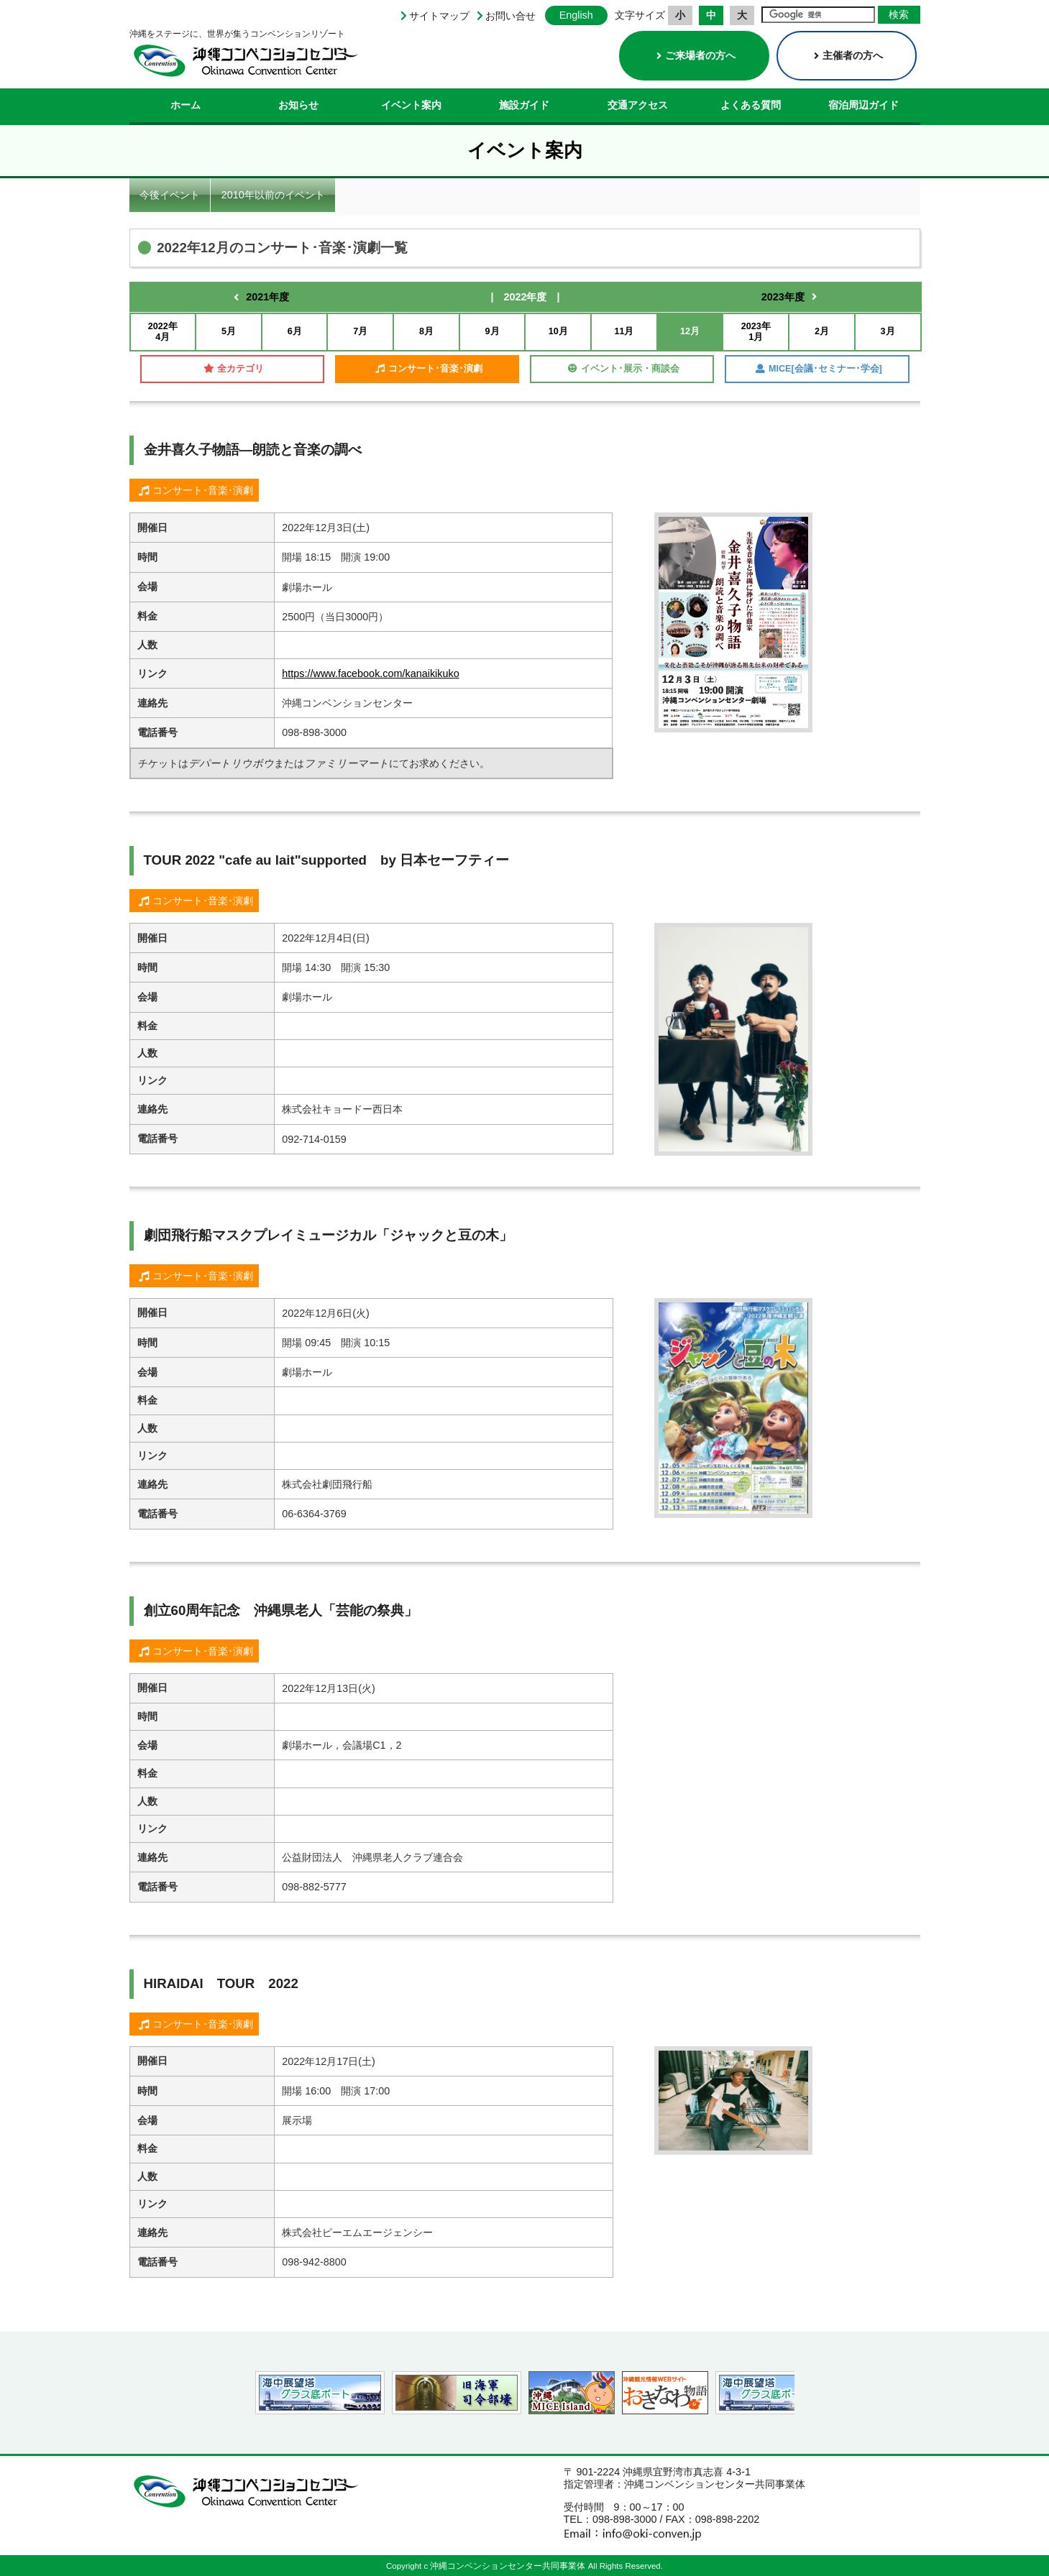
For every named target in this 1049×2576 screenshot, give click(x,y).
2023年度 (783, 297)
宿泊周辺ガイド (863, 105)
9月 (492, 331)
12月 (690, 331)
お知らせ (298, 105)
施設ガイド (524, 105)
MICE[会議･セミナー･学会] (819, 369)
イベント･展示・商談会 (623, 369)
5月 (228, 331)
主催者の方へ (848, 55)
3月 (888, 331)
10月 (558, 331)
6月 (295, 331)
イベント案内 (411, 105)
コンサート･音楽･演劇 (428, 369)
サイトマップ (439, 16)
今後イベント (169, 195)
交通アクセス (638, 105)
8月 (426, 331)
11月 (623, 331)
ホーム (185, 105)
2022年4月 (163, 331)
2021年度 (267, 297)
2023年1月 (756, 331)
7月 (360, 331)
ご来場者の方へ (696, 55)
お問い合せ (510, 16)
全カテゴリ (233, 369)
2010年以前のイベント (273, 195)
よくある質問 (750, 105)
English (576, 15)
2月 (822, 331)
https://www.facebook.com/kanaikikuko (370, 673)
